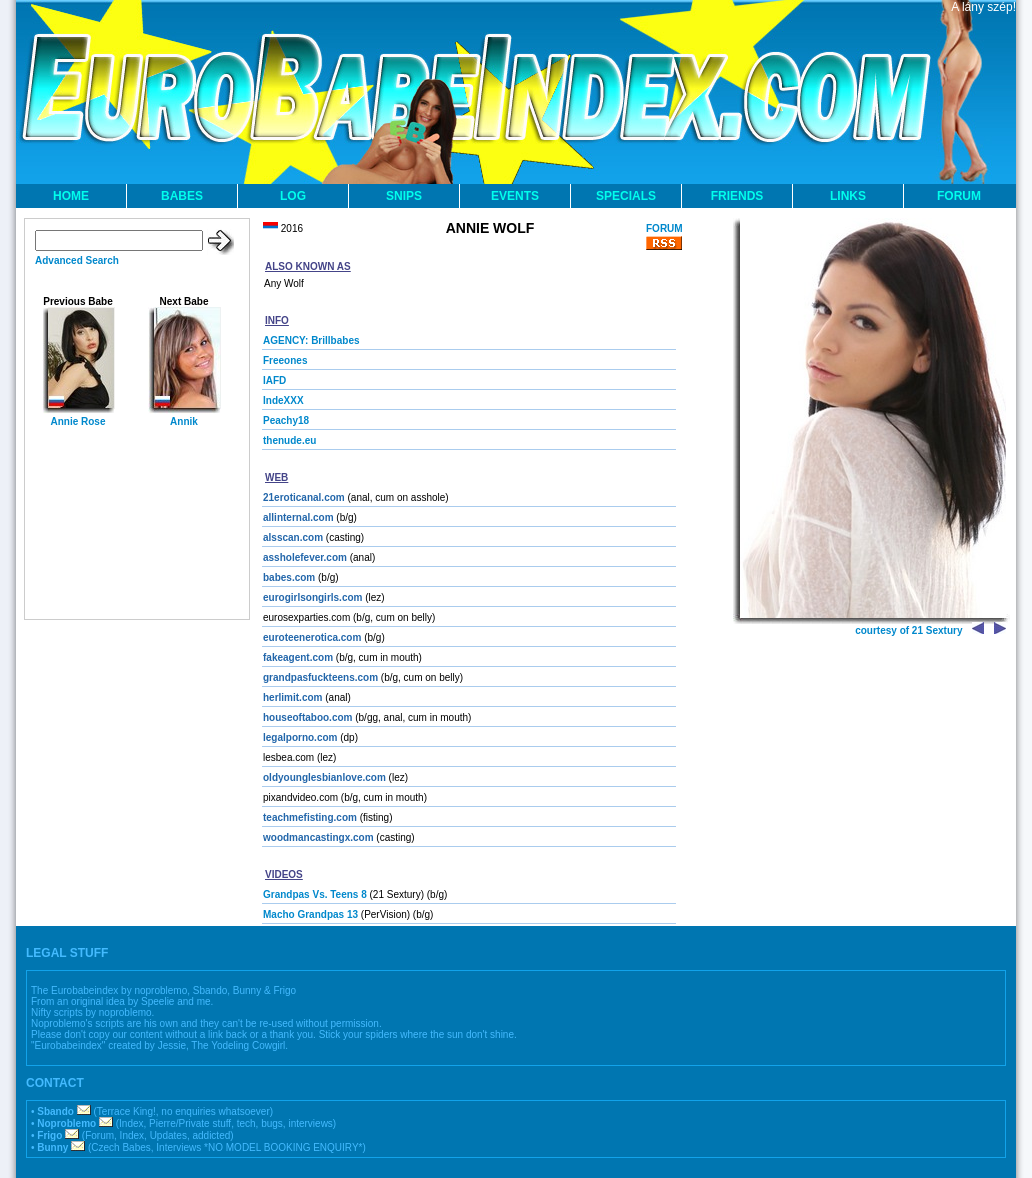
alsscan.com (293, 537)
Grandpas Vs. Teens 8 (315, 894)
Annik (184, 421)
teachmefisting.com (310, 817)
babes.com (289, 577)
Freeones (285, 360)
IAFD (274, 380)
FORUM (959, 196)
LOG (293, 196)
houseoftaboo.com (307, 717)
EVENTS (515, 196)
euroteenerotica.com (312, 637)
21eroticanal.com (304, 497)
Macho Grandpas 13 (310, 914)
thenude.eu (289, 440)
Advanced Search (77, 260)
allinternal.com (298, 517)
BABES (182, 196)
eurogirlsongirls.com (312, 597)
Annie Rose (77, 421)
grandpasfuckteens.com (320, 677)
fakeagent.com (298, 657)
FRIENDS (737, 196)
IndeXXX (283, 400)
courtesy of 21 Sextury (908, 630)
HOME (71, 196)
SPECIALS (626, 196)
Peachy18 (286, 420)
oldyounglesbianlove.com (324, 777)
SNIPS (404, 196)
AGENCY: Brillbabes (311, 340)
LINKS (848, 196)
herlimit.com (292, 697)
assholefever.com (305, 557)
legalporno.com (300, 737)
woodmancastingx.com (318, 837)
